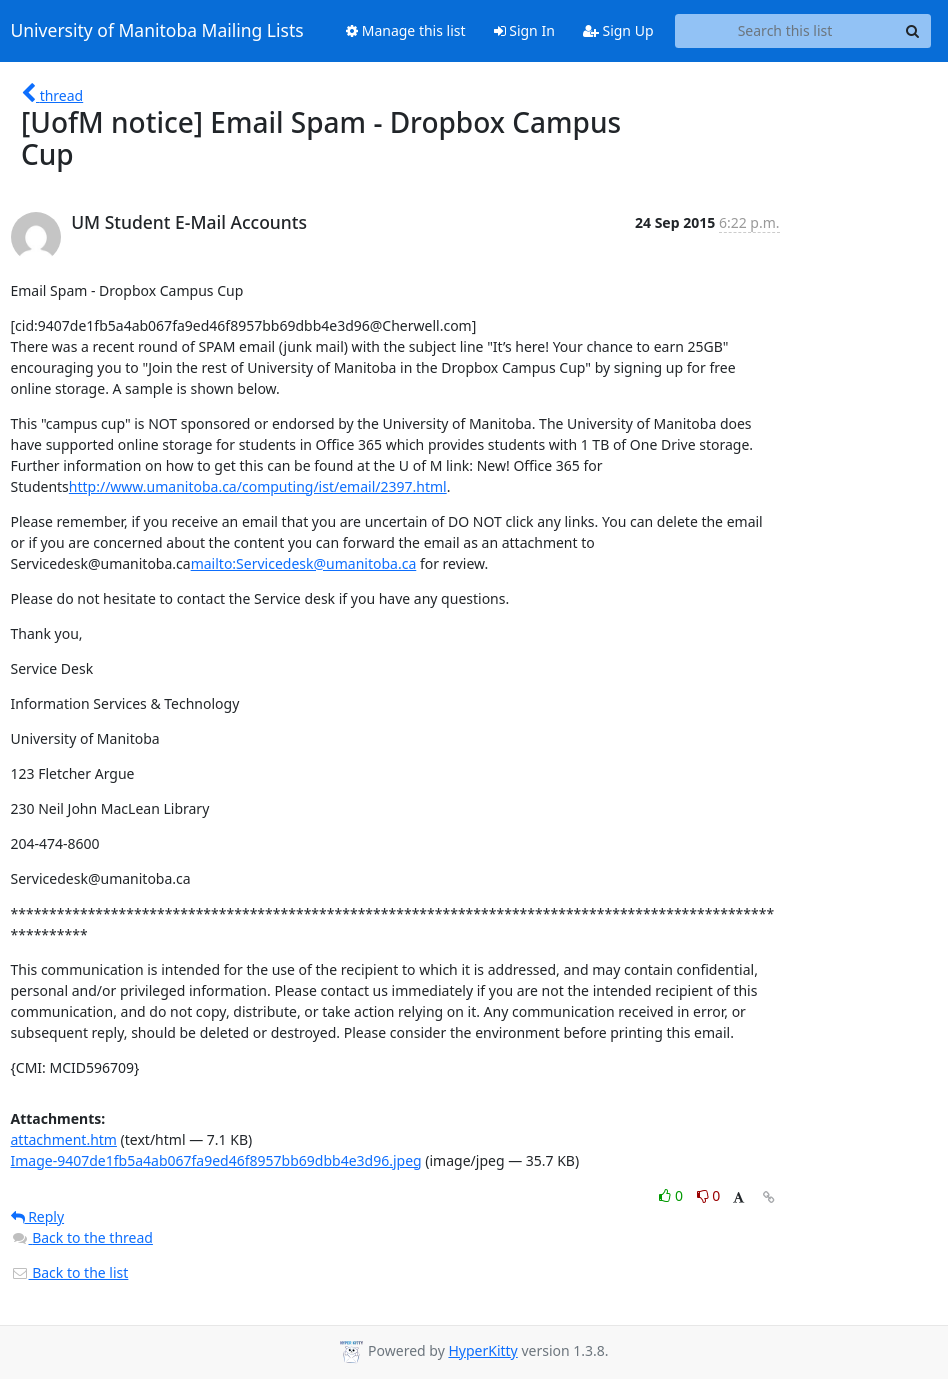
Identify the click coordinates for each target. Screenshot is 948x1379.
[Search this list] (785, 31)
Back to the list (70, 1272)
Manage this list (406, 30)
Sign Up (618, 30)
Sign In (524, 30)
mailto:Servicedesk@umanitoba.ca (304, 563)
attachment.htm (64, 1139)
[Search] (913, 31)
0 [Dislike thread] (709, 1195)
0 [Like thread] (672, 1195)
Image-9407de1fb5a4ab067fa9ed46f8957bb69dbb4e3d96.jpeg (216, 1160)
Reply (38, 1216)
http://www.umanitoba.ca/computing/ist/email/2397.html (258, 486)
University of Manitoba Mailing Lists (157, 31)
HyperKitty (482, 1350)
